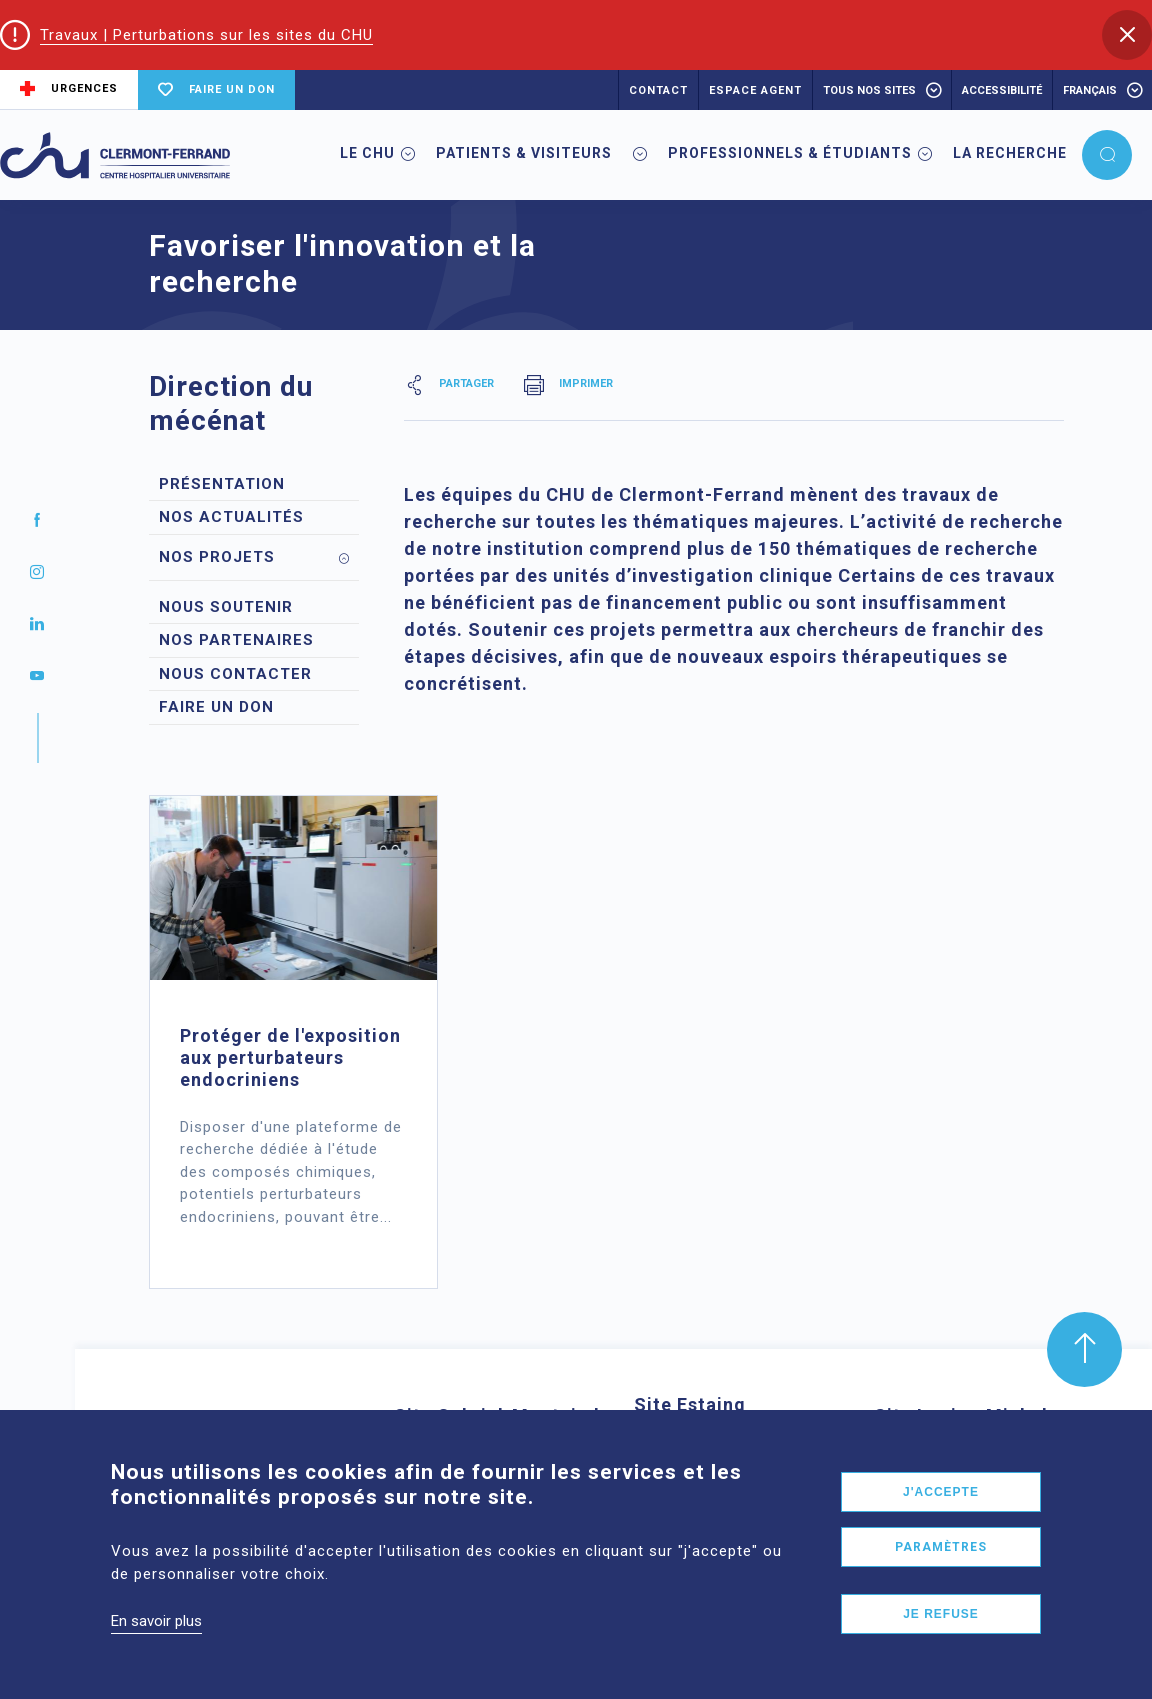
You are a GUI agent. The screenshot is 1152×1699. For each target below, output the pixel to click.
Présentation (222, 484)
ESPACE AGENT (755, 90)
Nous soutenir (226, 607)
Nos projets (217, 557)
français (1090, 90)
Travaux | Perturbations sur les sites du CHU (206, 35)
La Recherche (1010, 153)
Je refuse (941, 1633)
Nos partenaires (236, 640)
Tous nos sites (869, 90)
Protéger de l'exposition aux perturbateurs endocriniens (290, 1057)
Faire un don (216, 707)
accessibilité (1002, 90)
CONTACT (658, 90)
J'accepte (941, 1511)
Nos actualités (231, 517)
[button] (1127, 35)
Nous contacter (235, 674)
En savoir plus (156, 1640)
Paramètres (941, 1566)
